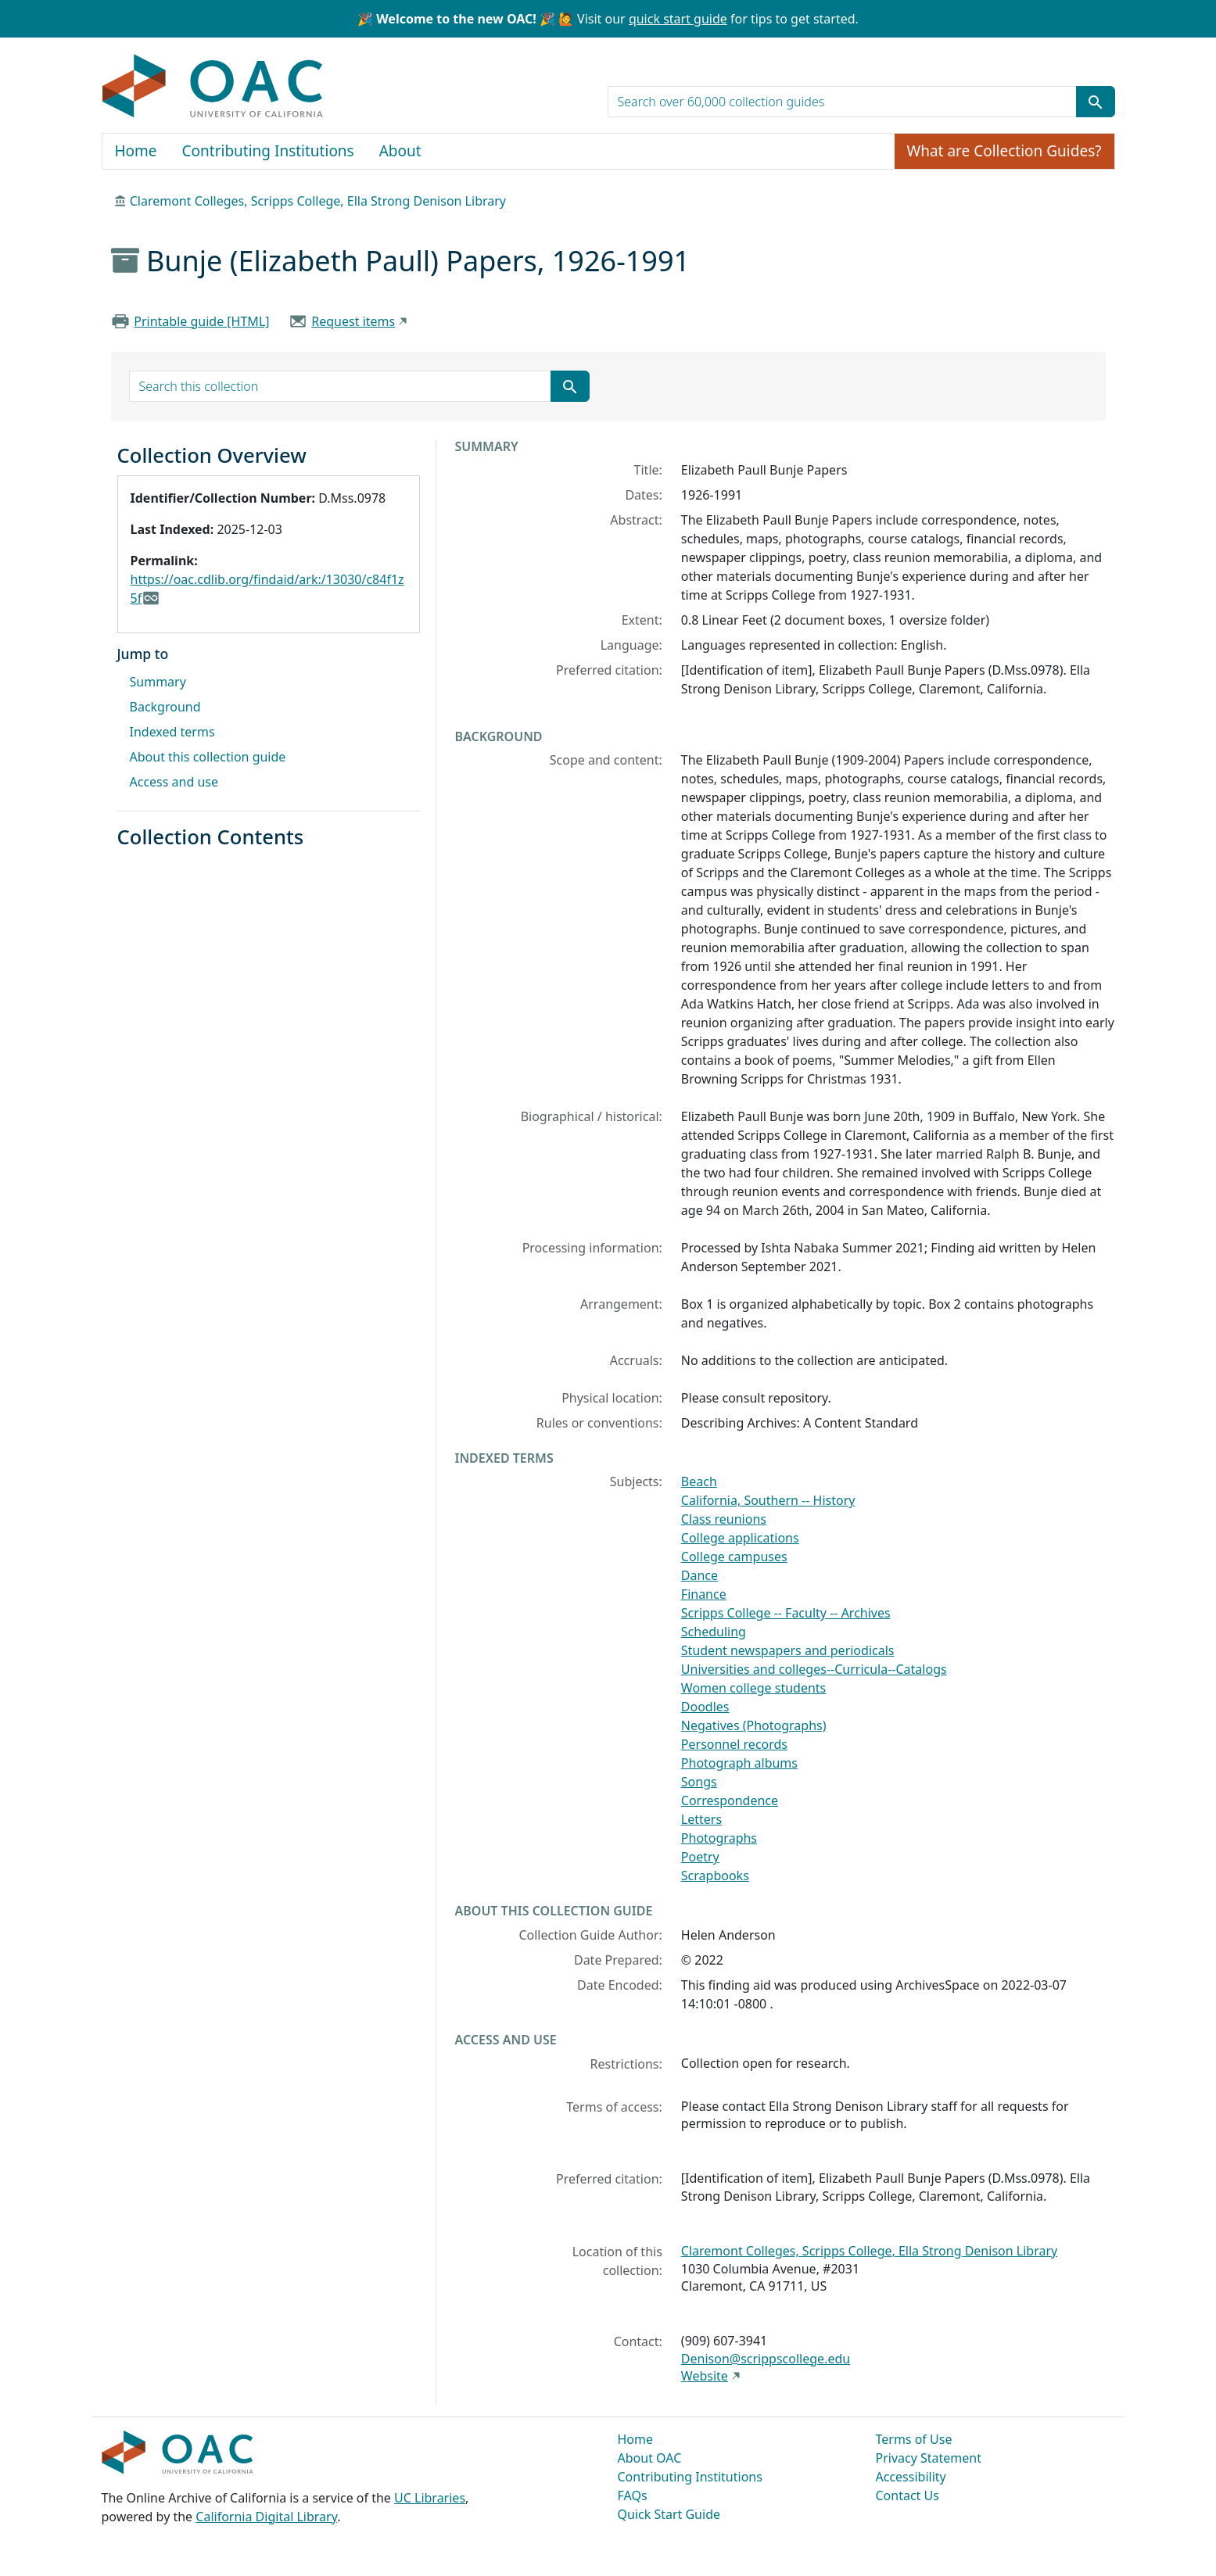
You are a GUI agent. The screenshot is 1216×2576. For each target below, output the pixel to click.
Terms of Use (914, 2439)
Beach (699, 1481)
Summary (158, 681)
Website (704, 2375)
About (400, 151)
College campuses (734, 1556)
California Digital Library (266, 2516)
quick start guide (678, 18)
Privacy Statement (929, 2458)
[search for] (842, 101)
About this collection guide (208, 756)
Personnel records (734, 1744)
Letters (701, 1819)
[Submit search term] (1095, 101)
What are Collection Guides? (1004, 151)
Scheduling (713, 1631)
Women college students (753, 1687)
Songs (699, 1781)
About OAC (650, 2458)
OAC (213, 86)
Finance (703, 1594)
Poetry (700, 1856)
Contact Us (907, 2495)
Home (136, 151)
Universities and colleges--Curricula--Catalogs (814, 1669)
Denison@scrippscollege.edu (765, 2358)
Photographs (719, 1838)
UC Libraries (429, 2497)
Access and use (174, 781)
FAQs (632, 2495)
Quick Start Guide (669, 2514)
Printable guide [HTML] (201, 321)
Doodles (705, 1706)
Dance (699, 1575)
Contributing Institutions (268, 151)
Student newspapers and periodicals (788, 1650)
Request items (353, 321)
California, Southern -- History (768, 1500)
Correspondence (729, 1800)
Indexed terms (172, 731)
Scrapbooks (715, 1875)
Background (165, 706)
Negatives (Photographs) (754, 1725)
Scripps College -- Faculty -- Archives (786, 1612)
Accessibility (911, 2476)
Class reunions (723, 1519)
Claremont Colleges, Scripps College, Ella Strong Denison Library (318, 201)
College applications (740, 1537)
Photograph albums (739, 1763)
